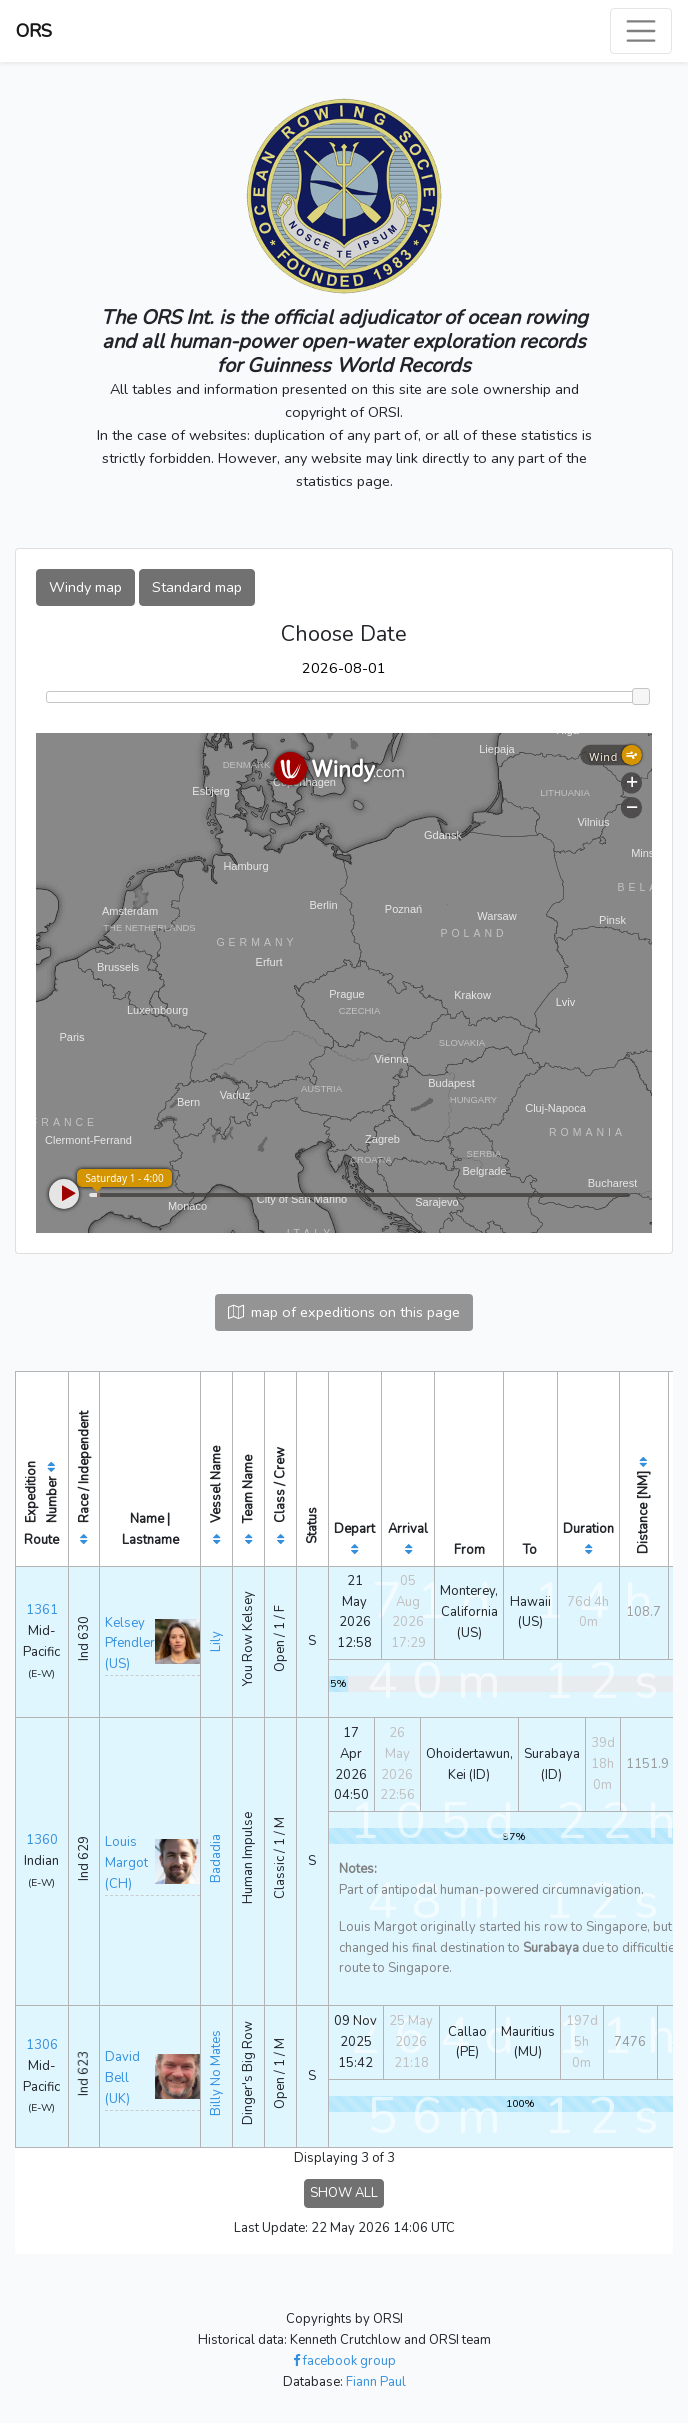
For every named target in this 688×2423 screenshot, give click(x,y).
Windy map (85, 587)
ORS (34, 31)
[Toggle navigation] (641, 31)
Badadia (216, 1858)
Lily (216, 1641)
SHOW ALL (344, 2193)
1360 (42, 1840)
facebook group (344, 2361)
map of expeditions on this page (344, 1312)
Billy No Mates (216, 2073)
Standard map (197, 587)
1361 (42, 1610)
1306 (42, 2045)
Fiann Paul (376, 2382)
